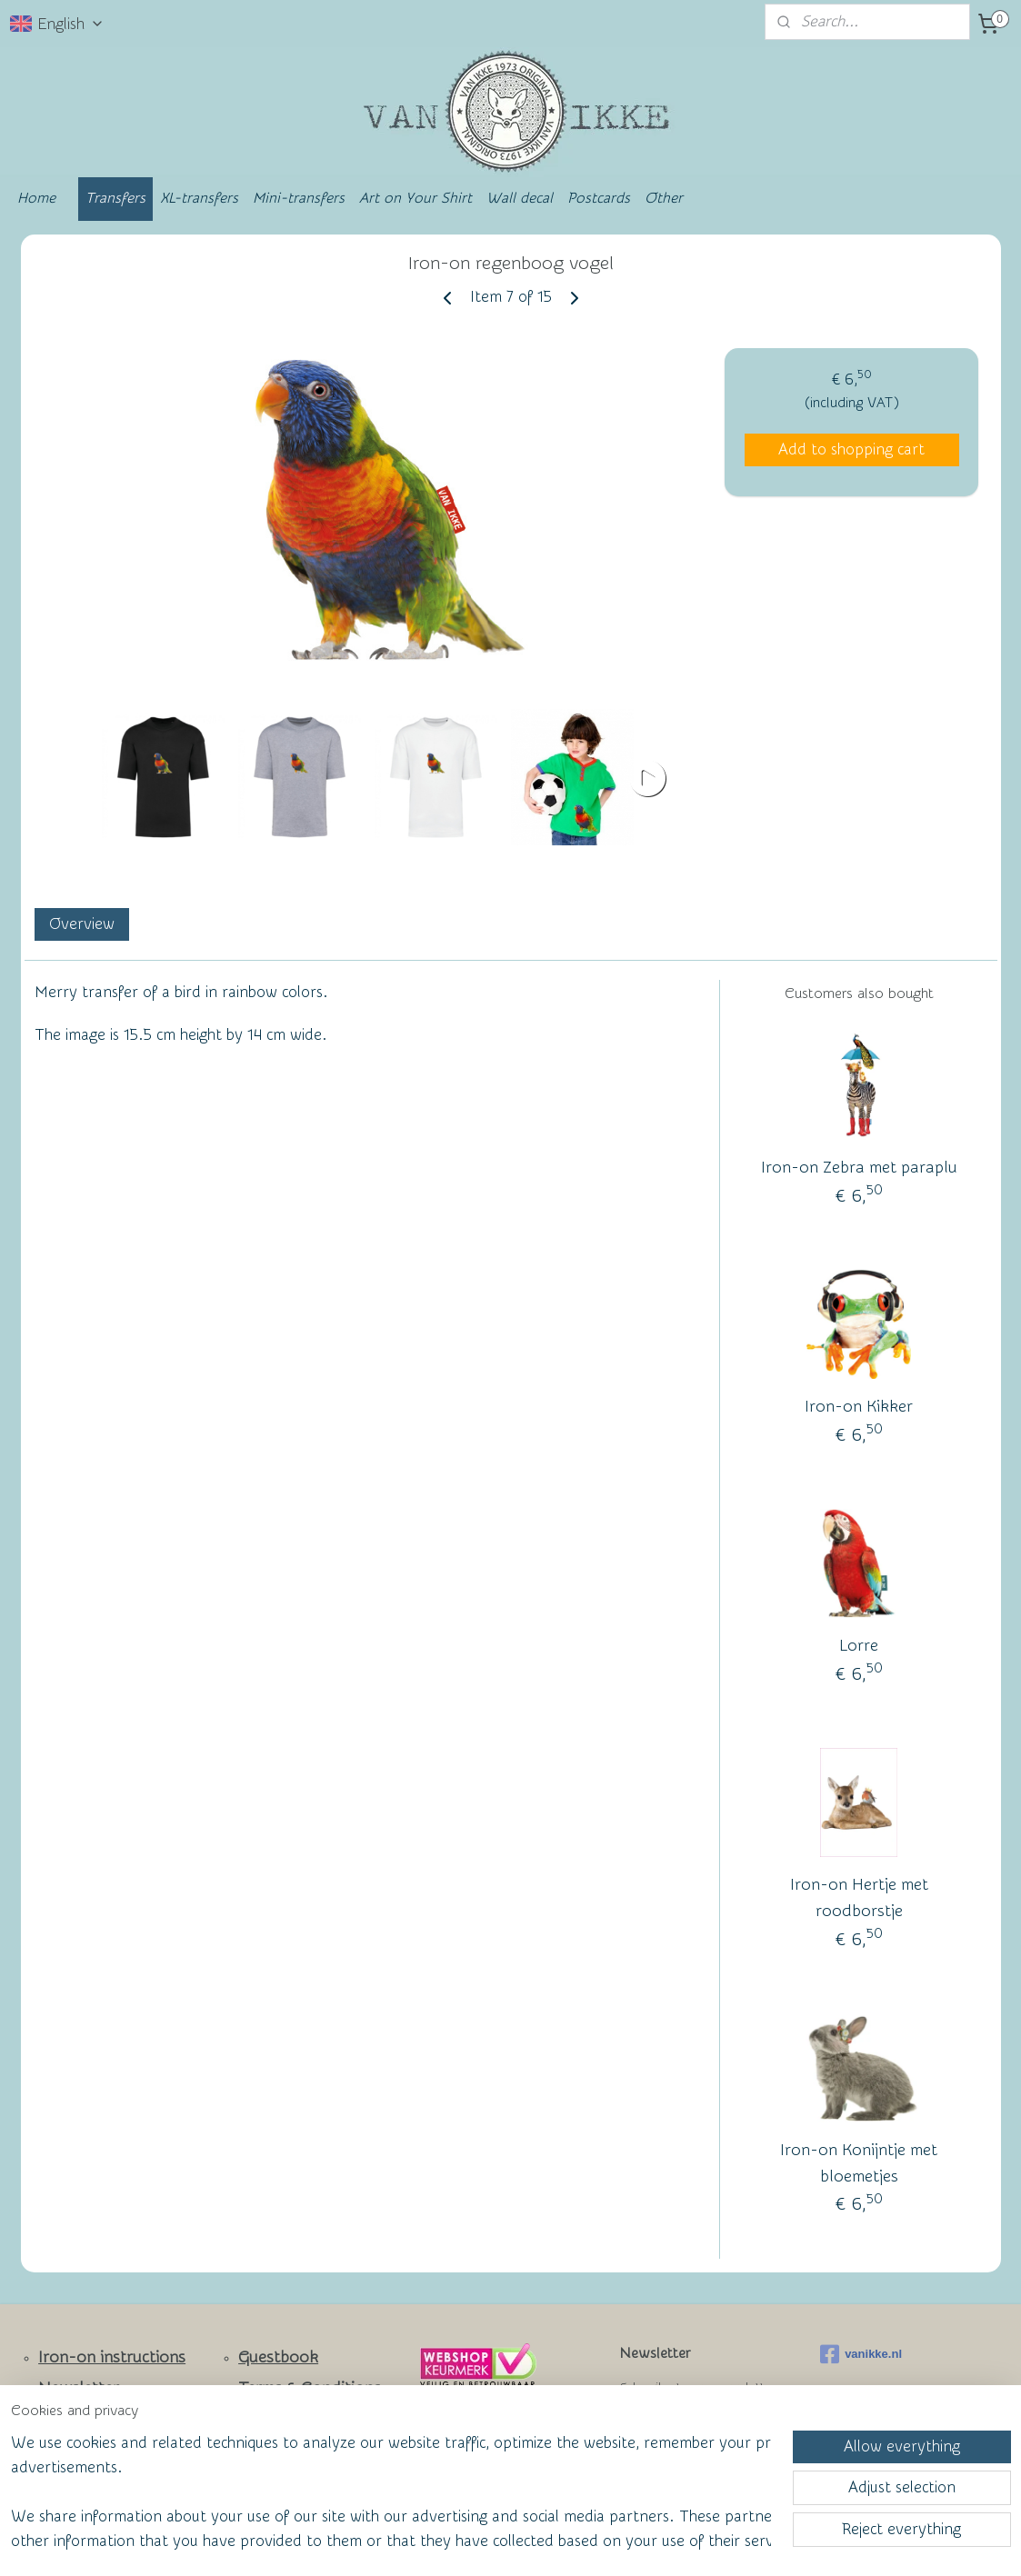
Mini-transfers (299, 198)
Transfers (115, 198)
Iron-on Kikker (859, 1406)
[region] (390, 2491)
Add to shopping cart (851, 449)
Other (664, 198)
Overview (81, 924)
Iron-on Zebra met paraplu (858, 1167)
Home (36, 198)
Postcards (598, 198)
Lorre (858, 1645)
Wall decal (519, 198)
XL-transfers (199, 198)
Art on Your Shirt (415, 198)
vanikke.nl (861, 2354)
